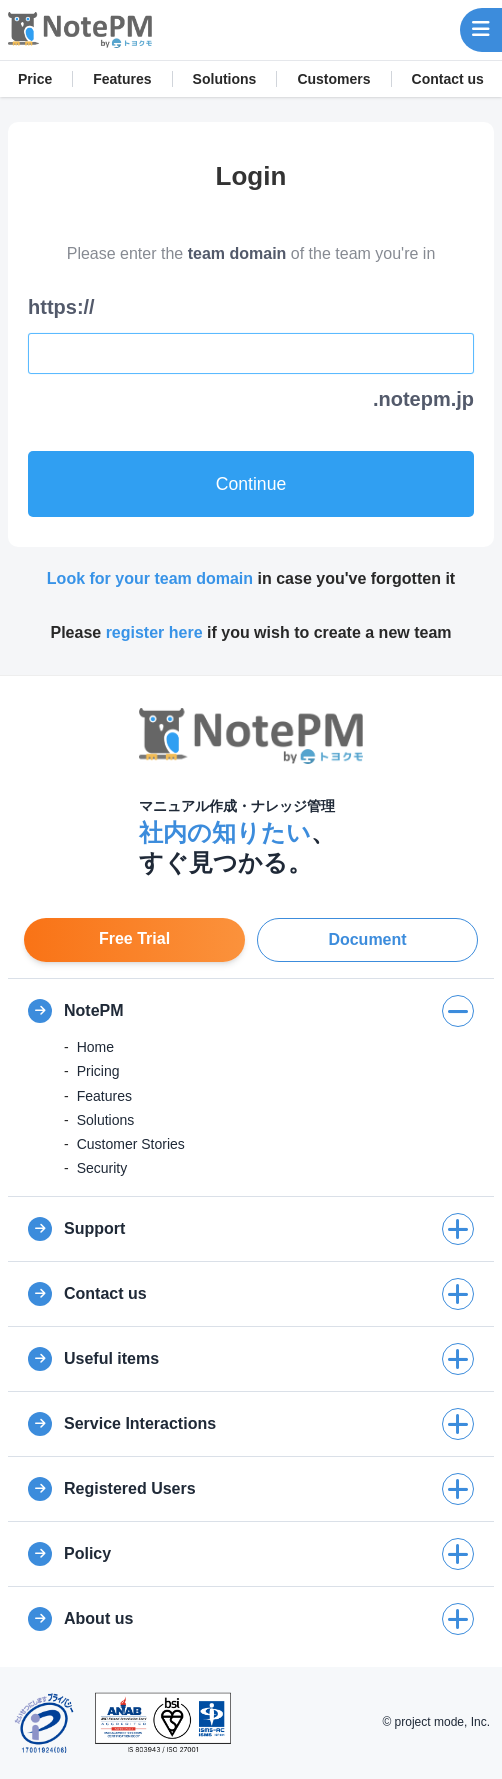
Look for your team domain (150, 578)
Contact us (448, 79)
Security (102, 1168)
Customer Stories (131, 1144)
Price (35, 79)
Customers (333, 79)
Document (367, 939)
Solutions (225, 79)
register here (154, 632)
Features (122, 79)
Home (95, 1047)
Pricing (98, 1071)
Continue (251, 484)
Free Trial (134, 938)
